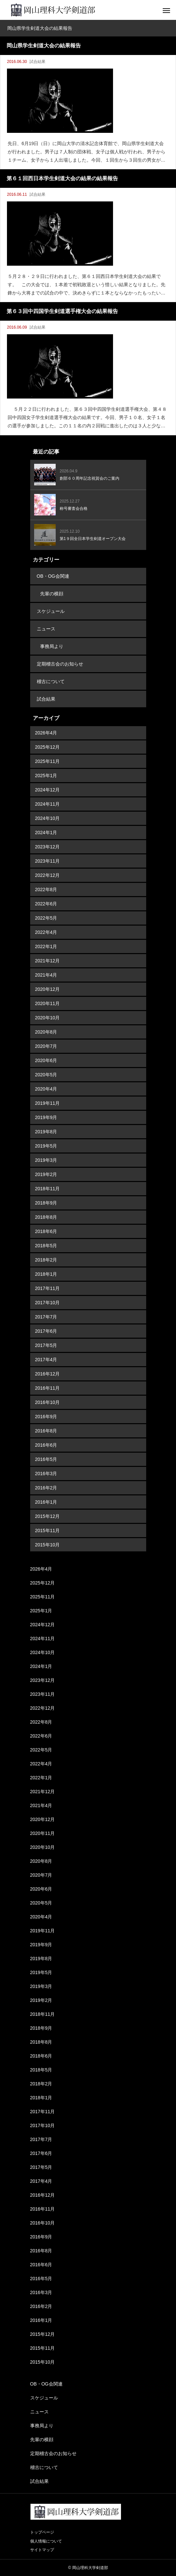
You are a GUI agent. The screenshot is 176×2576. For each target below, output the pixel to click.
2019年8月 (46, 1131)
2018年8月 (46, 1217)
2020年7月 (46, 1046)
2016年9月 (46, 1416)
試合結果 (37, 61)
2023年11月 (47, 861)
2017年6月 (46, 1331)
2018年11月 (47, 1188)
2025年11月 (47, 761)
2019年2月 (46, 1174)
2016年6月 (46, 1445)
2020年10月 (47, 1017)
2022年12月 (47, 875)
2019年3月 (46, 1160)
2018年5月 (46, 1245)
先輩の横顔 (51, 593)
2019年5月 (46, 1146)
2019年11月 (47, 1103)
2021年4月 (46, 975)
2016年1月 (46, 1502)
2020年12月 (47, 989)
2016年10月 (47, 1402)
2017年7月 (46, 1316)
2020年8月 (46, 1032)
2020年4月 (46, 1089)
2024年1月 (46, 832)
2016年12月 (47, 1373)
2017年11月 (47, 1288)
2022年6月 (46, 903)
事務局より (51, 646)
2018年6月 (46, 1231)
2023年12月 (47, 846)
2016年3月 (46, 1473)
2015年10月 (47, 1544)
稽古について (51, 681)
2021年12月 (47, 960)
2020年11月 (47, 1003)
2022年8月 (46, 889)
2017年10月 (47, 1302)
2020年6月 (46, 1060)
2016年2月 (46, 1487)
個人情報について (46, 2541)
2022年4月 (46, 932)
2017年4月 (46, 1359)
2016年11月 (47, 1388)
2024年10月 (47, 818)
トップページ (42, 2532)
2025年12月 (47, 747)
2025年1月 (46, 775)
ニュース (46, 628)
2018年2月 (46, 1259)
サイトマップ (42, 2550)
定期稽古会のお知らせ (60, 664)
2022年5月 (46, 918)
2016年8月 (46, 1430)
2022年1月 (46, 946)
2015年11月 (47, 1530)
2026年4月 (46, 732)
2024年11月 (47, 804)
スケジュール (51, 611)
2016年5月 (46, 1459)
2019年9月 (46, 1117)
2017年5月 (46, 1345)
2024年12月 (47, 789)
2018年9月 (46, 1203)
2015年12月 (47, 1516)
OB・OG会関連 (53, 576)
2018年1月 (46, 1274)
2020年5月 (46, 1074)
